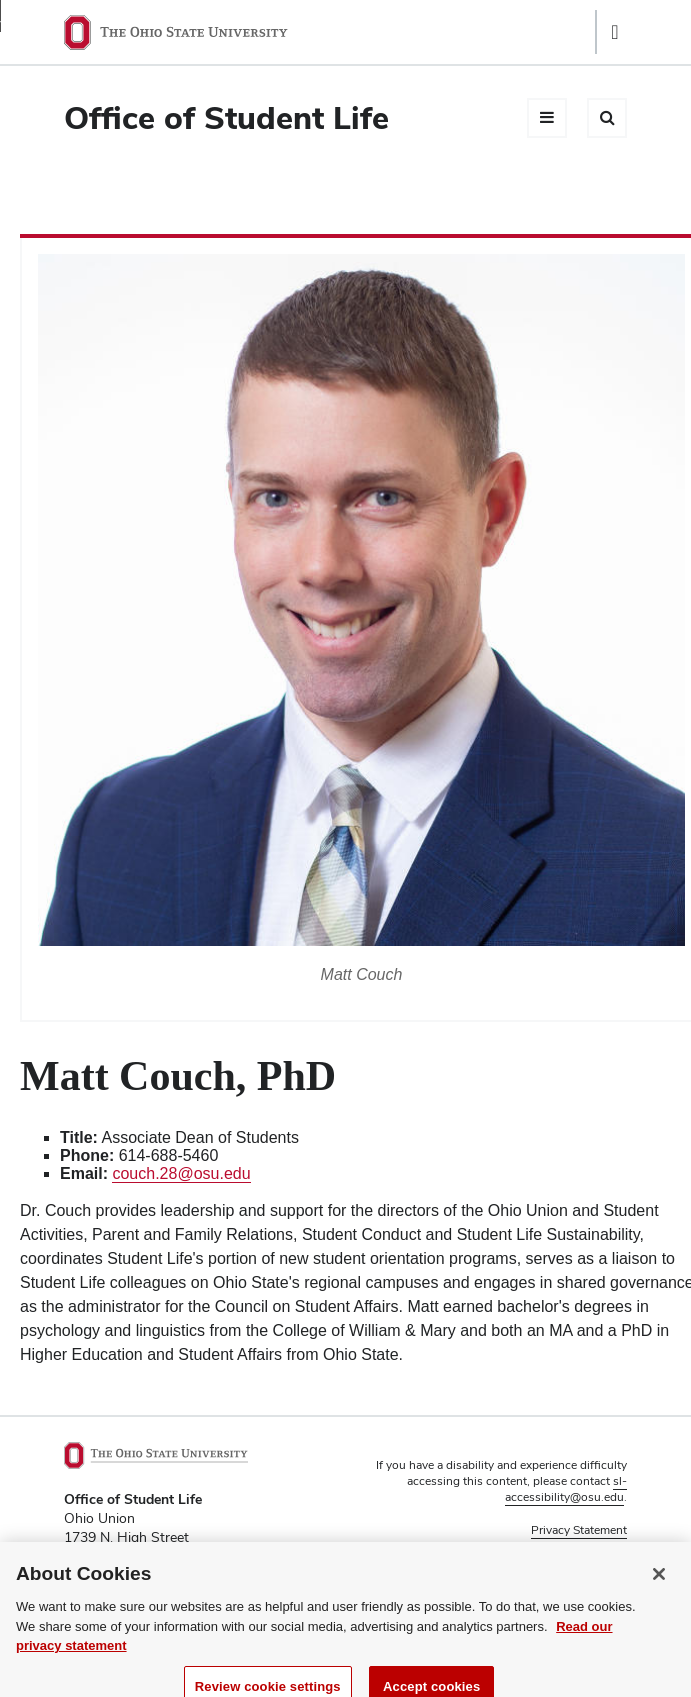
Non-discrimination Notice (556, 1548)
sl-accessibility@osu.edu (566, 1489)
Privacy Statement (579, 1530)
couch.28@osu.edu (181, 1173)
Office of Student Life (226, 117)
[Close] (659, 1583)
